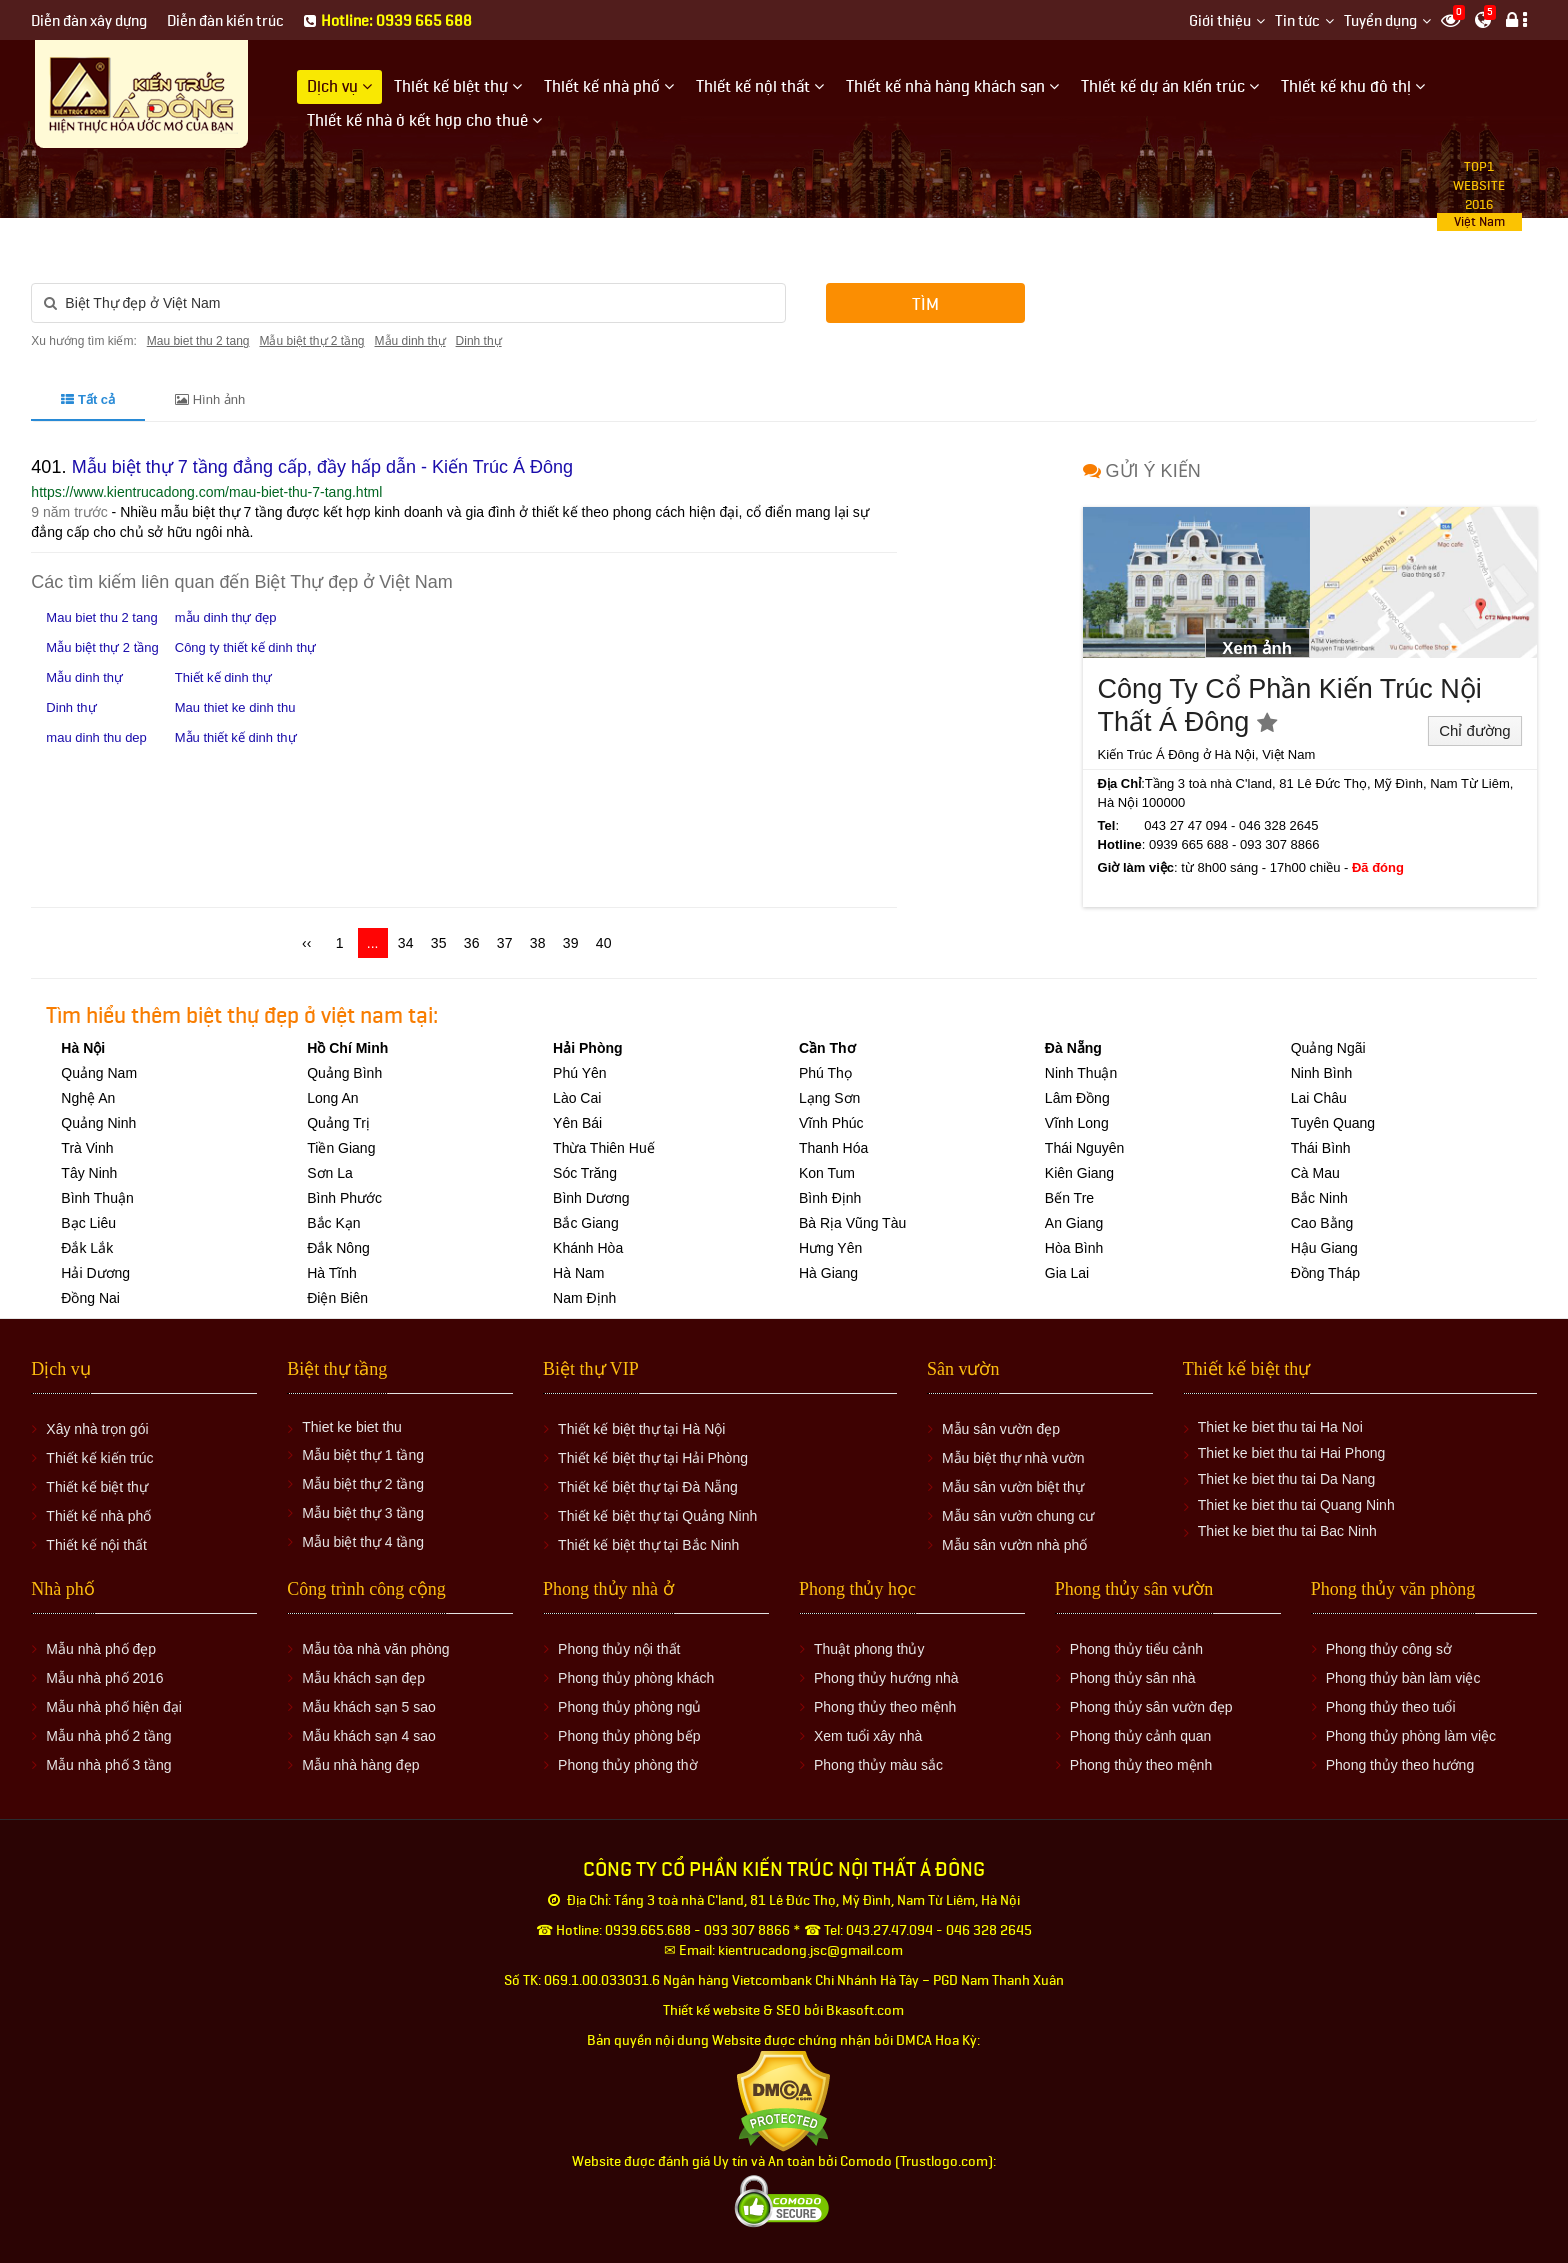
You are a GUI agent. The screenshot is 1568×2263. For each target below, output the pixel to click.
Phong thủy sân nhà (1133, 1678)
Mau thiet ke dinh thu (235, 707)
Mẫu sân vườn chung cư (1018, 1516)
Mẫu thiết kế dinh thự (236, 737)
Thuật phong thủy (869, 1649)
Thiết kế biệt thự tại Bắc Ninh (648, 1545)
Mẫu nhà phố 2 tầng (108, 1736)
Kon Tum (827, 1173)
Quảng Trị (338, 1123)
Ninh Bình (1321, 1073)
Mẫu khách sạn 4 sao (369, 1736)
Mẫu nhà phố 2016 (104, 1678)
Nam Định (584, 1298)
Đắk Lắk (87, 1248)
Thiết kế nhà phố (98, 1516)
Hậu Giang (1324, 1248)
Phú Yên (579, 1073)
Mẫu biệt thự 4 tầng (363, 1542)
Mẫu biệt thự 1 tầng (363, 1455)
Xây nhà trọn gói (97, 1429)
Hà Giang (828, 1273)
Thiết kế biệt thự (96, 1487)
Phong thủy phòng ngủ (629, 1707)
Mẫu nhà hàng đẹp (360, 1765)
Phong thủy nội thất (619, 1649)
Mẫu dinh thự (410, 341)
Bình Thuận (97, 1198)
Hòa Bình (1074, 1248)
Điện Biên (337, 1298)
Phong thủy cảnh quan (1141, 1736)
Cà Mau (1315, 1173)
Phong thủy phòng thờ (627, 1765)
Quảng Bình (344, 1073)
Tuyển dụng (1380, 21)
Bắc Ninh (1319, 1198)
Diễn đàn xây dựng (89, 21)
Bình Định (830, 1198)
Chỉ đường (1474, 730)
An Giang (1074, 1223)
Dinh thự (479, 341)
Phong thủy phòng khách (636, 1678)
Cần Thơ (827, 1048)
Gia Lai (1067, 1273)
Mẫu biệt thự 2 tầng (311, 341)
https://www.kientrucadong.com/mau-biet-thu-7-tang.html (206, 492)
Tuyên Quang (1333, 1123)
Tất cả (88, 399)
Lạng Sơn (829, 1098)
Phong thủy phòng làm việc (1411, 1736)
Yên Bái (577, 1123)
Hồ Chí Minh (347, 1048)
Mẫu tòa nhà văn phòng (375, 1649)
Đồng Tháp (1325, 1273)
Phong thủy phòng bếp (629, 1736)
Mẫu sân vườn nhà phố (1014, 1545)
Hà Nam (578, 1273)
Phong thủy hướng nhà (886, 1678)
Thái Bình (1321, 1148)
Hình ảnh (210, 399)
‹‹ (306, 943)
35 (439, 943)
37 (505, 943)
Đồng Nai (90, 1298)
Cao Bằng (1322, 1223)
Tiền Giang (341, 1148)
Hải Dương (95, 1273)
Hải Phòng (587, 1048)
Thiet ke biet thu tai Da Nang (1286, 1479)
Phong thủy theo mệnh (885, 1707)
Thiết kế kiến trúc (99, 1458)
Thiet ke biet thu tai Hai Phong (1292, 1453)
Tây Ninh (89, 1173)
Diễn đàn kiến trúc (225, 21)
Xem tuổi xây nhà (868, 1736)
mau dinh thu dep (96, 737)
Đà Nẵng (1073, 1048)
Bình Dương (591, 1198)
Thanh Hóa (833, 1148)
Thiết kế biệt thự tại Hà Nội (641, 1429)
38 (538, 943)
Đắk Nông (338, 1248)
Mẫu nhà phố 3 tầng (108, 1765)
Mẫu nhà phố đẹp (101, 1649)
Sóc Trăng (585, 1173)
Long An (332, 1098)
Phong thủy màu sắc (878, 1765)
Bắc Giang (586, 1223)
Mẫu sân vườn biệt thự (1013, 1487)
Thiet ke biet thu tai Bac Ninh (1287, 1531)
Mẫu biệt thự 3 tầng (363, 1513)
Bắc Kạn (333, 1223)
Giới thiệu (1220, 21)
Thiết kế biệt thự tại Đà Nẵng (648, 1487)
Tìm (925, 304)
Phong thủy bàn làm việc (1403, 1678)
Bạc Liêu (88, 1223)
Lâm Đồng (1077, 1098)
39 (571, 943)
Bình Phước (344, 1198)
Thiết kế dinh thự (223, 677)
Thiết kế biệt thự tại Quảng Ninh (657, 1516)
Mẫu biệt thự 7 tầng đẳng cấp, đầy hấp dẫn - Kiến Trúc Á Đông (322, 467)
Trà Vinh (87, 1148)
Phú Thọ (825, 1073)
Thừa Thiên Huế (604, 1148)
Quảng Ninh (98, 1123)
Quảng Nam (99, 1073)
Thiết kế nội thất (96, 1545)
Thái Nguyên (1084, 1148)
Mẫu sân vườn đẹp (1001, 1429)
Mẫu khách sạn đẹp (363, 1678)
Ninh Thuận (1081, 1073)
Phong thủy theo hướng (1400, 1765)
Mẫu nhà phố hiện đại (114, 1707)
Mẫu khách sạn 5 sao (369, 1707)
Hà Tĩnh (332, 1273)
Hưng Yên (830, 1248)
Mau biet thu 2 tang (198, 341)
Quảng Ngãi (1328, 1048)
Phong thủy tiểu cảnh (1136, 1649)
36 (472, 943)
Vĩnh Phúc (831, 1123)
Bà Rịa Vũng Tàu (852, 1223)
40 (604, 943)
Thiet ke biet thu (352, 1427)
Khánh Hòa (588, 1248)
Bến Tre (1069, 1198)
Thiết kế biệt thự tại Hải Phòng (653, 1458)
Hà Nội (83, 1048)
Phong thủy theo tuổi (1391, 1707)
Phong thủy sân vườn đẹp (1151, 1707)
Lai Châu (1319, 1098)
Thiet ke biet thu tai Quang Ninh (1296, 1505)
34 (406, 943)
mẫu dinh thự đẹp (226, 617)
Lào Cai (577, 1098)
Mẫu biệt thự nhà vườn (1013, 1458)
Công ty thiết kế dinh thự (246, 647)
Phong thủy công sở (1389, 1649)
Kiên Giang (1079, 1173)
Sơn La (330, 1173)
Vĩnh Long (1077, 1123)
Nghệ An (88, 1098)
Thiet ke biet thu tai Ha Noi (1280, 1427)
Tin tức (1297, 21)
